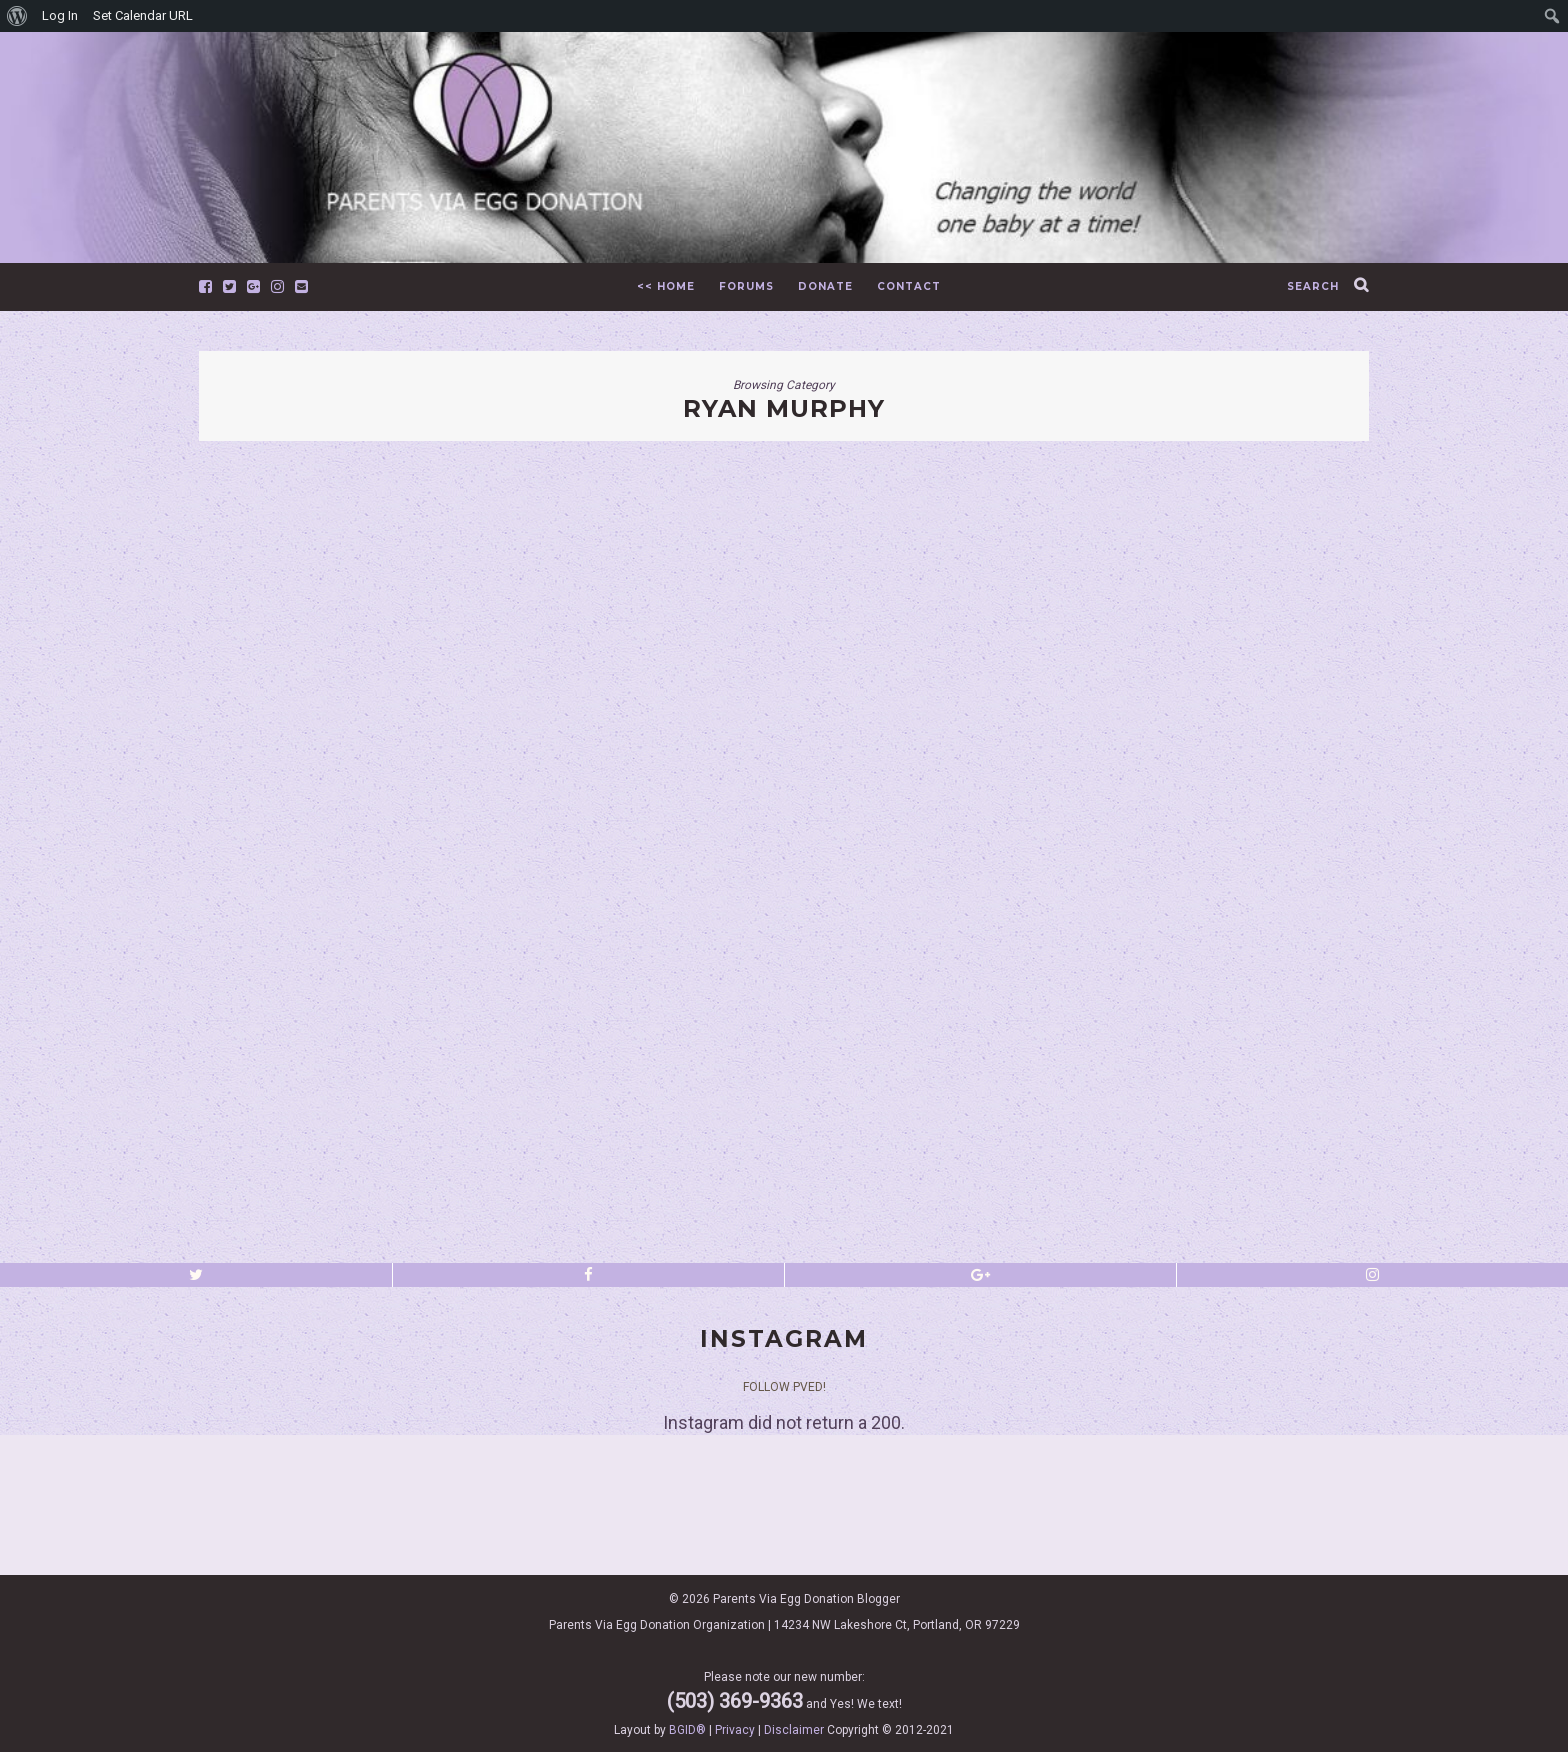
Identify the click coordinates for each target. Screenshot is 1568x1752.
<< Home (666, 286)
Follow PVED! (784, 1387)
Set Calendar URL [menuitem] (143, 15)
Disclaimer (794, 1730)
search (1313, 286)
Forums (746, 286)
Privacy (735, 1730)
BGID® (687, 1730)
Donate (825, 286)
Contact (909, 286)
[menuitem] (17, 16)
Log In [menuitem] (60, 15)
